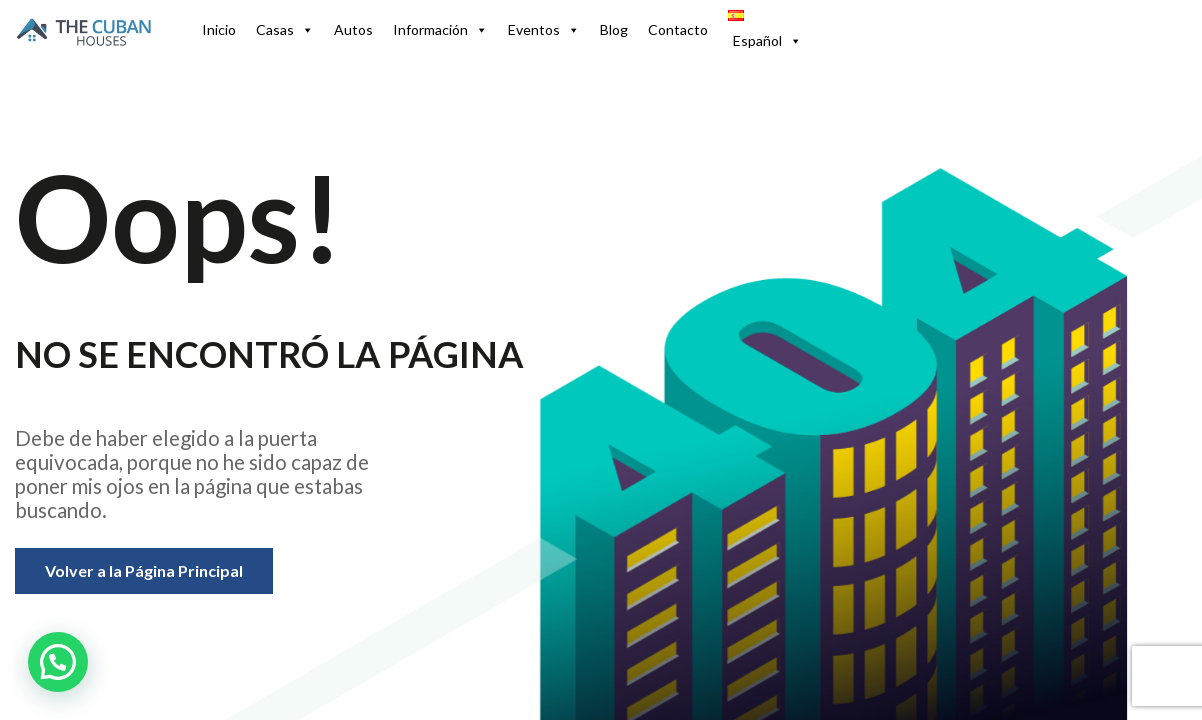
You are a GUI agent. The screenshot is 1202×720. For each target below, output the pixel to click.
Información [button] (440, 30)
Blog (614, 29)
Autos (353, 29)
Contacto (678, 29)
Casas (285, 30)
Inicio (219, 29)
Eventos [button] (544, 30)
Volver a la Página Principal (144, 570)
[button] (764, 30)
